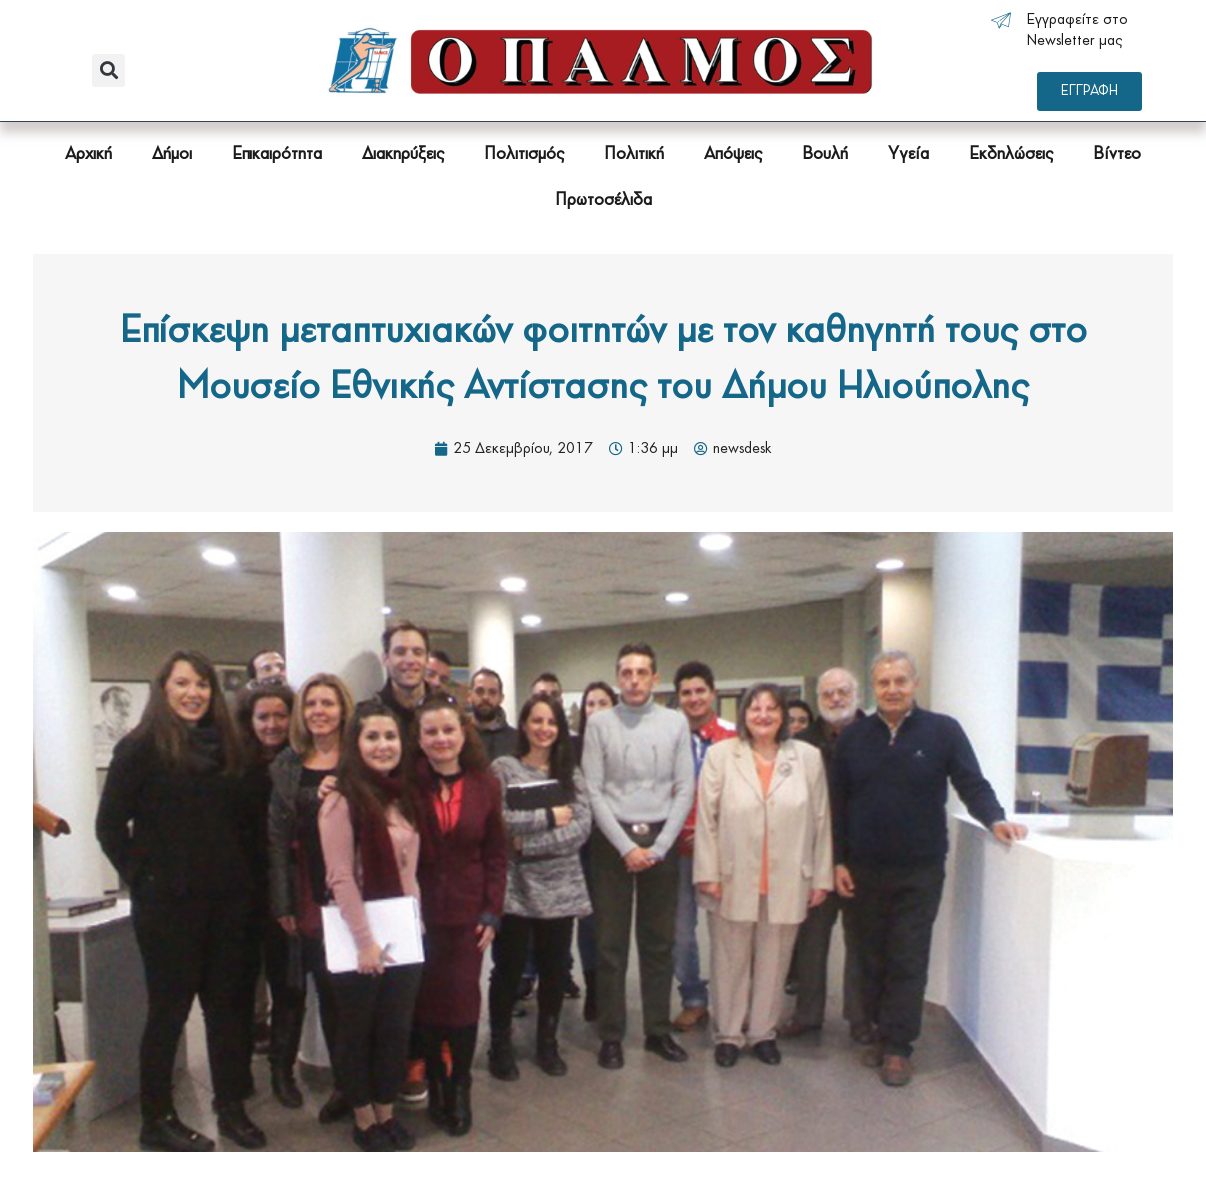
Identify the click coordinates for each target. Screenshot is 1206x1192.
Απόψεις (733, 154)
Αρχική (88, 154)
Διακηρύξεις (403, 154)
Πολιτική (634, 154)
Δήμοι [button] (172, 154)
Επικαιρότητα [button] (277, 154)
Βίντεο (1117, 154)
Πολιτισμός (524, 154)
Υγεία (908, 154)
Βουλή (825, 154)
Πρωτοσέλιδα (603, 200)
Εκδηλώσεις (1011, 154)
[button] (108, 70)
